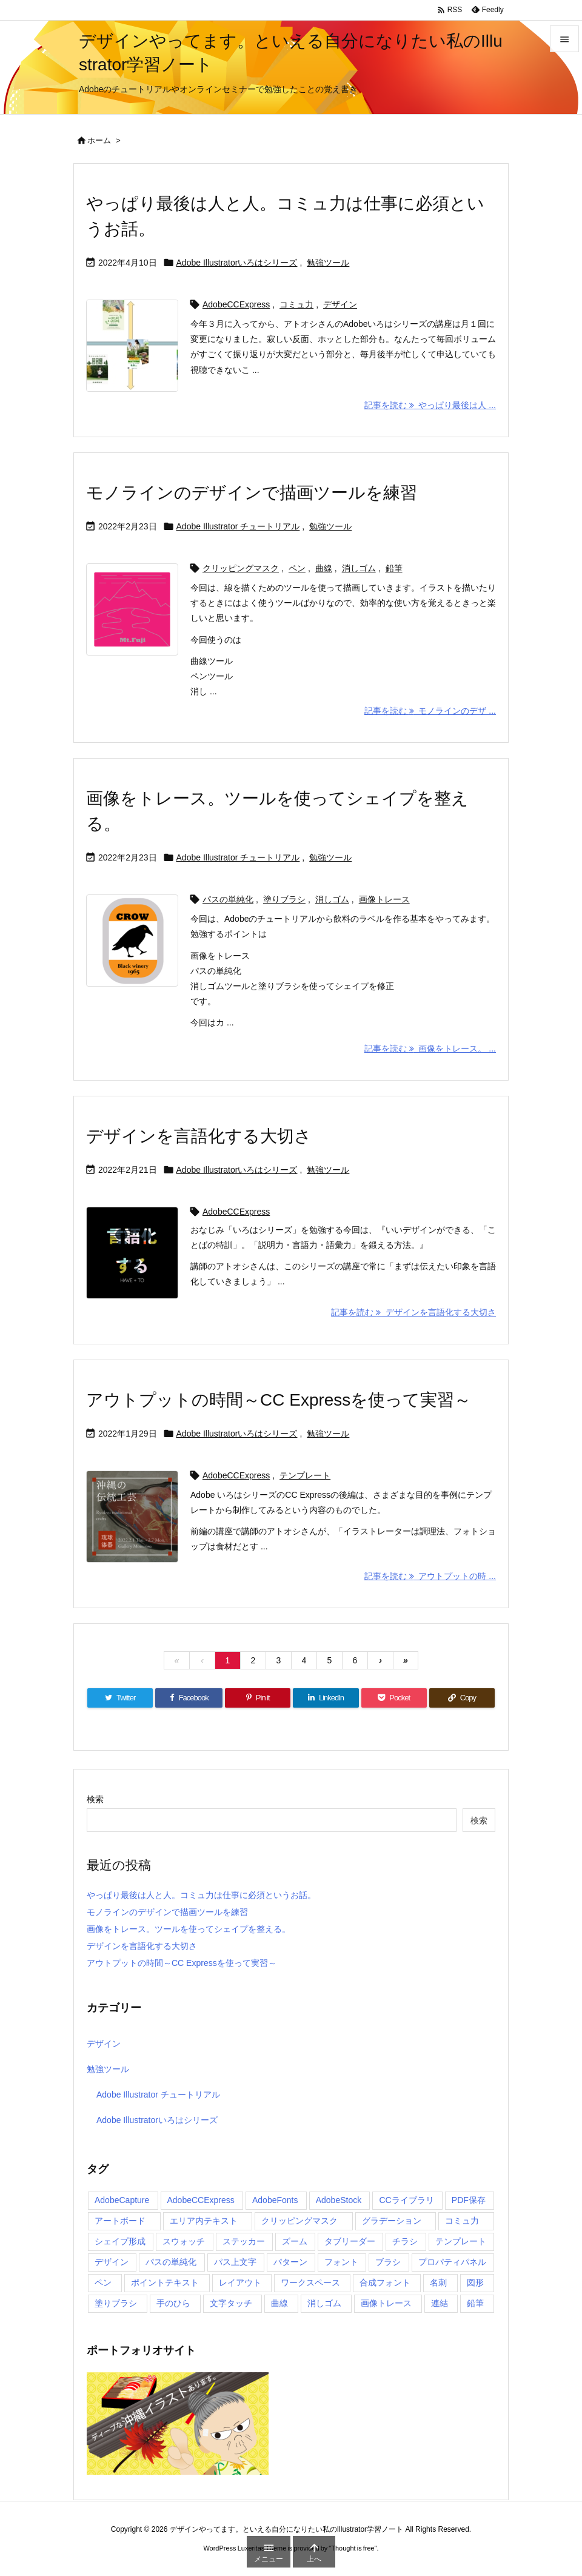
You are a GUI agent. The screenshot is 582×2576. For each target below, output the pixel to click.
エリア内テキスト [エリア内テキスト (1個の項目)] (204, 2220)
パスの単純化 (227, 899)
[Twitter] (120, 1698)
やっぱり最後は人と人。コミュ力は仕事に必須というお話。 (201, 1895)
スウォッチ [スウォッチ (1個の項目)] (183, 2241)
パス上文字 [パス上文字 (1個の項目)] (235, 2262)
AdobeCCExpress (236, 304)
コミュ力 (296, 304)
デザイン (340, 304)
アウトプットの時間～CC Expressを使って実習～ (278, 1399)
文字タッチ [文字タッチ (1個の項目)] (231, 2303)
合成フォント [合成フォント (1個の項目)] (385, 2282)
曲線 (323, 568)
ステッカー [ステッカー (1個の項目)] (243, 2241)
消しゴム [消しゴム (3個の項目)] (324, 2303)
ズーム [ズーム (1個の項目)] (294, 2241)
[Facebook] (188, 1698)
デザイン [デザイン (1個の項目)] (112, 2262)
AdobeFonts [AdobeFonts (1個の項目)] (275, 2200)
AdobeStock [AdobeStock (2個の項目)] (339, 2200)
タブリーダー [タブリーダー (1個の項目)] (349, 2241)
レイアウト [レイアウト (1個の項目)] (240, 2282)
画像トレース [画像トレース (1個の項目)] (386, 2303)
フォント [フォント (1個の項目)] (341, 2262)
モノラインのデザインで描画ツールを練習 (251, 492)
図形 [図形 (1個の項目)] (475, 2282)
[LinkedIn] (325, 1698)
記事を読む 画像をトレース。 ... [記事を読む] (430, 1048)
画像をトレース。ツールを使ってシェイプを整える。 (188, 1929)
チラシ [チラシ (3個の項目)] (405, 2241)
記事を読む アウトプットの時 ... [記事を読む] (430, 1576)
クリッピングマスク (240, 568)
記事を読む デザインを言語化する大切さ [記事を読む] (413, 1312)
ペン (297, 568)
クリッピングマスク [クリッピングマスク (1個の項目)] (299, 2220)
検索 (95, 1799)
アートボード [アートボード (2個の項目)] (120, 2220)
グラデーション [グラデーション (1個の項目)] (391, 2220)
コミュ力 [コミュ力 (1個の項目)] (462, 2220)
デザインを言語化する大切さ (199, 1136)
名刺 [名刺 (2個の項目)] (438, 2282)
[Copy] (462, 1698)
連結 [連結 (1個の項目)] (439, 2303)
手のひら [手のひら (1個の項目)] (173, 2303)
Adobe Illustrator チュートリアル (238, 526)
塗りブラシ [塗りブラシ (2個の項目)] (116, 2303)
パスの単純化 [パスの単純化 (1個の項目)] (171, 2262)
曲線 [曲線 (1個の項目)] (279, 2303)
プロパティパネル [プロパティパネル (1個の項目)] (452, 2262)
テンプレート (304, 1475)
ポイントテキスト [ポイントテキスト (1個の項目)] (165, 2282)
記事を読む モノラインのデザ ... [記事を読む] (430, 711)
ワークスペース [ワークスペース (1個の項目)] (310, 2282)
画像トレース (384, 899)
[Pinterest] (257, 1698)
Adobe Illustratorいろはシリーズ (237, 262)
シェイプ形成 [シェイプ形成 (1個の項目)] (120, 2241)
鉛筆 (394, 568)
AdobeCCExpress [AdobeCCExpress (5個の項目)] (201, 2200)
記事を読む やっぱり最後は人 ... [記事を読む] (430, 405)
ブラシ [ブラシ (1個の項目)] (388, 2262)
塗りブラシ (284, 899)
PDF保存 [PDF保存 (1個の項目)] (469, 2200)
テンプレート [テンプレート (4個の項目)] (460, 2241)
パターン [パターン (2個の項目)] (290, 2262)
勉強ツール (328, 262)
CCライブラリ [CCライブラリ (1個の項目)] (406, 2200)
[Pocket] (394, 1698)
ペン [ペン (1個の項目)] (103, 2282)
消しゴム (359, 568)
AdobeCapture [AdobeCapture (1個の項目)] (122, 2200)
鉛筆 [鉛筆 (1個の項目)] (475, 2303)
